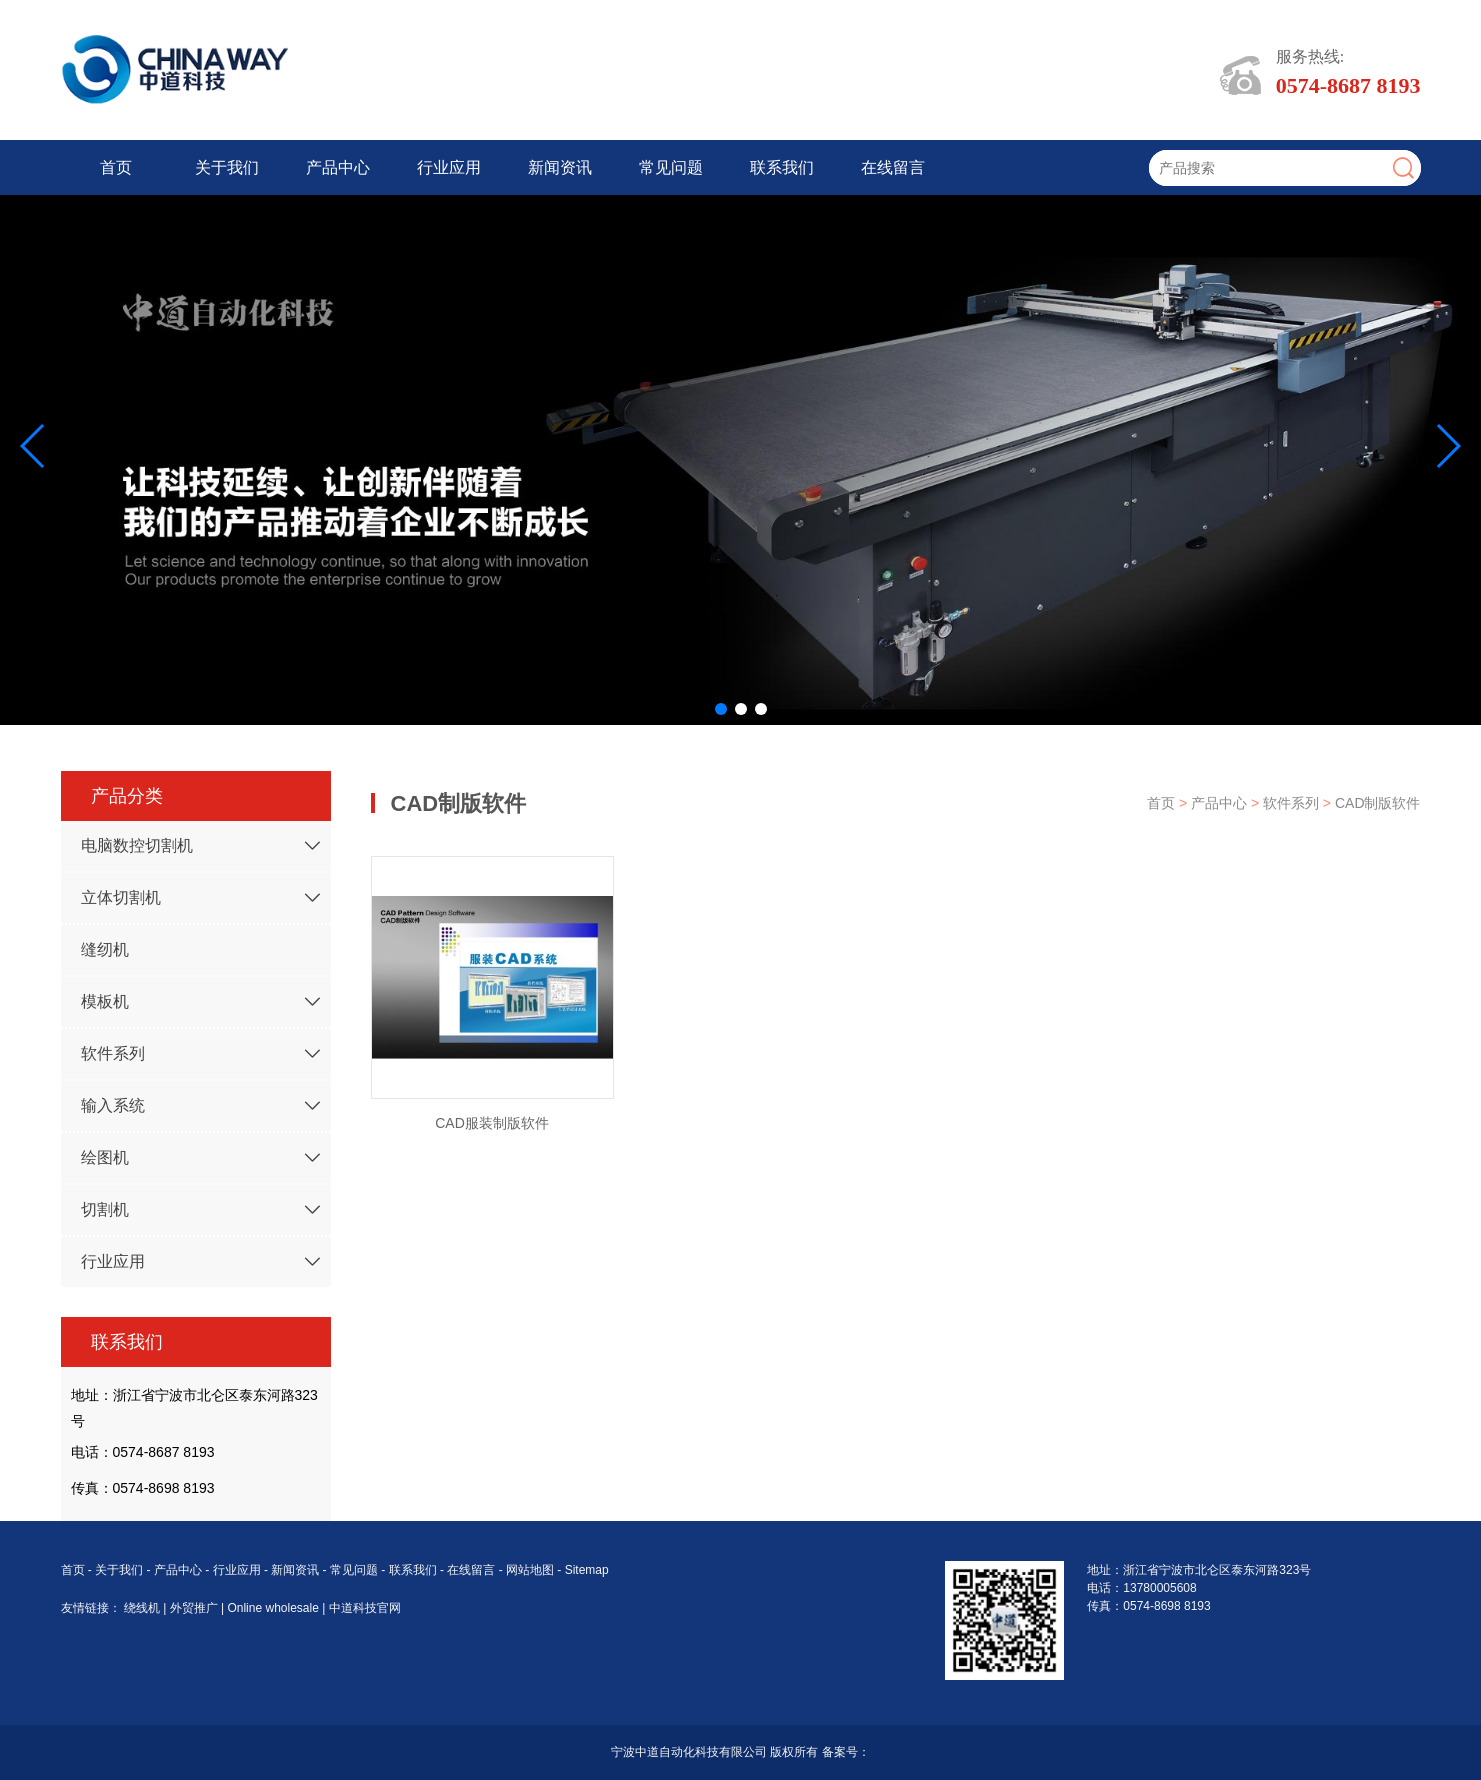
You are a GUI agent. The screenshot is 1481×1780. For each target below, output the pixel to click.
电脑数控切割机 (137, 845)
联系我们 (782, 167)
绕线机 (143, 1608)
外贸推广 (195, 1608)
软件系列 (113, 1053)
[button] (721, 709)
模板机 (105, 1001)
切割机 (105, 1209)
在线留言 (893, 167)
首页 (116, 167)
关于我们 (227, 167)
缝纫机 (105, 949)
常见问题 (671, 167)
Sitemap (587, 1570)
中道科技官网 (365, 1608)
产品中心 (338, 167)
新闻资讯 (560, 167)
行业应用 (449, 167)
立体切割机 (121, 897)
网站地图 (530, 1570)
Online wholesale (274, 1608)
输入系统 (113, 1105)
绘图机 (105, 1157)
